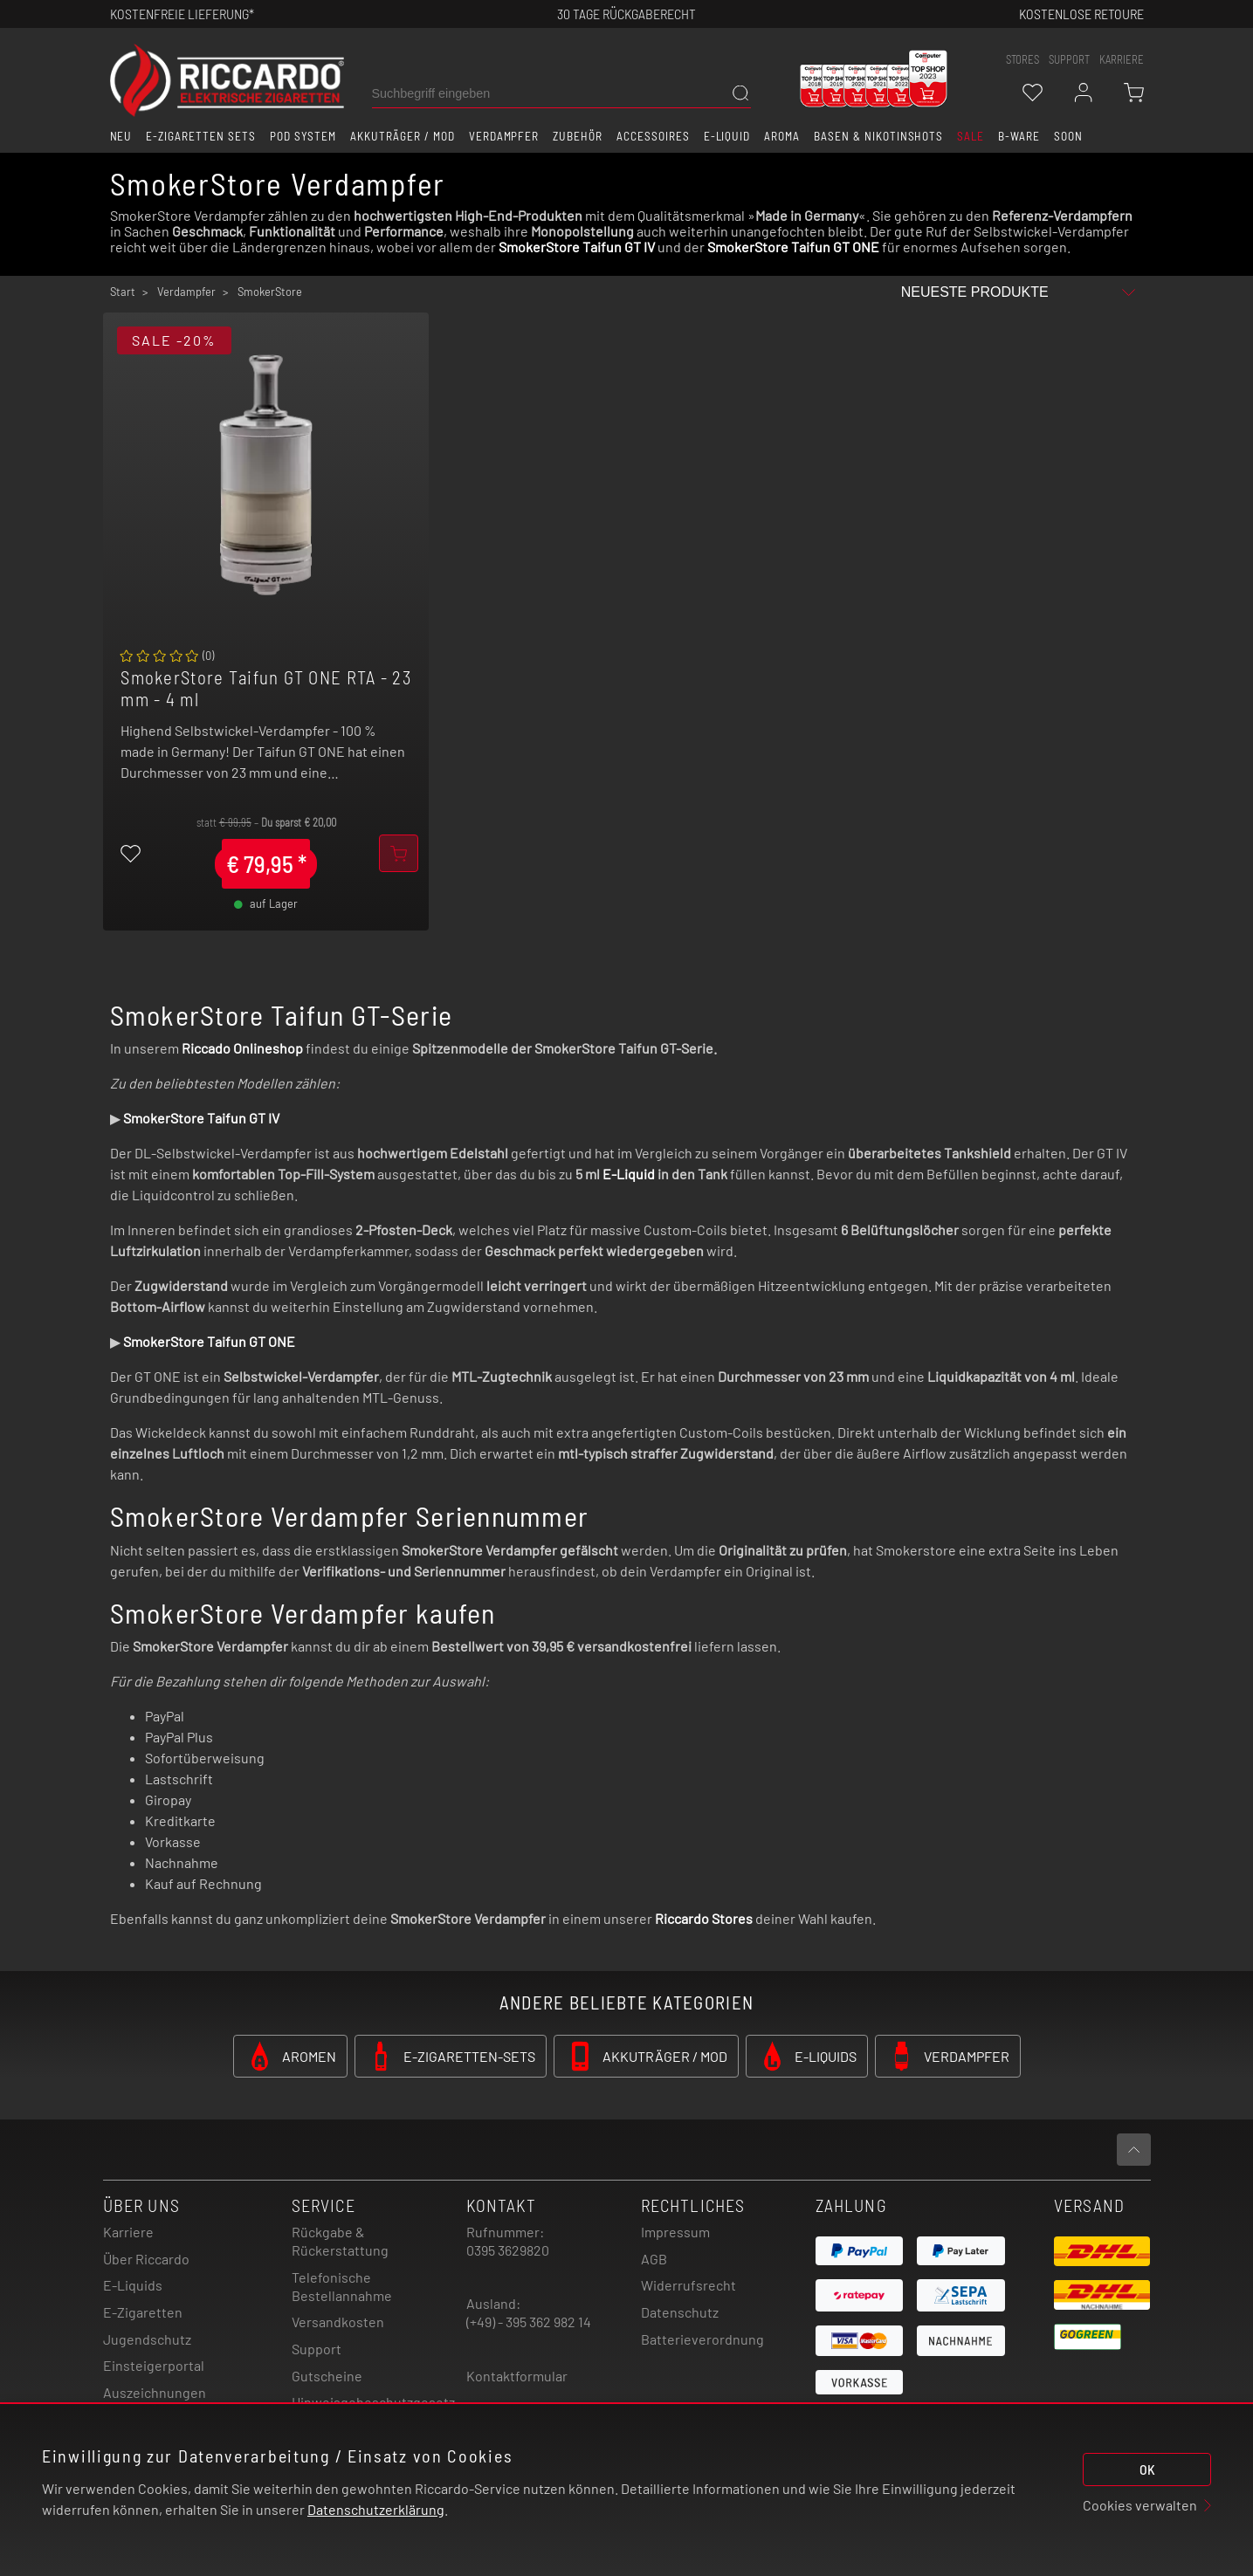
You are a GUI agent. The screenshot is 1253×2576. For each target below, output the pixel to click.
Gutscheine (327, 2375)
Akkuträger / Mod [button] (402, 136)
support (1069, 59)
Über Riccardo (146, 2258)
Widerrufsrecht (688, 2285)
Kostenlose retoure (1081, 13)
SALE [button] (970, 136)
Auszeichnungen (154, 2392)
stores (1022, 59)
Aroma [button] (782, 136)
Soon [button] (1068, 136)
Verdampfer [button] (504, 136)
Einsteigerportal (153, 2365)
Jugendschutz (147, 2339)
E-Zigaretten (142, 2312)
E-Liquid (628, 1173)
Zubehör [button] (577, 136)
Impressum (675, 2231)
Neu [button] (121, 136)
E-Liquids (132, 2285)
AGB (654, 2258)
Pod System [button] (303, 136)
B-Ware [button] (1019, 136)
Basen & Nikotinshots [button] (878, 136)
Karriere (1121, 59)
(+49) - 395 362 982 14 (528, 2321)
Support (316, 2348)
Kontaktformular (517, 2375)
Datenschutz (680, 2312)
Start (122, 292)
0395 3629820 (507, 2250)
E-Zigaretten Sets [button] (200, 136)
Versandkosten (338, 2321)
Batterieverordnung (702, 2339)
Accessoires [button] (653, 136)
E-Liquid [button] (727, 136)
